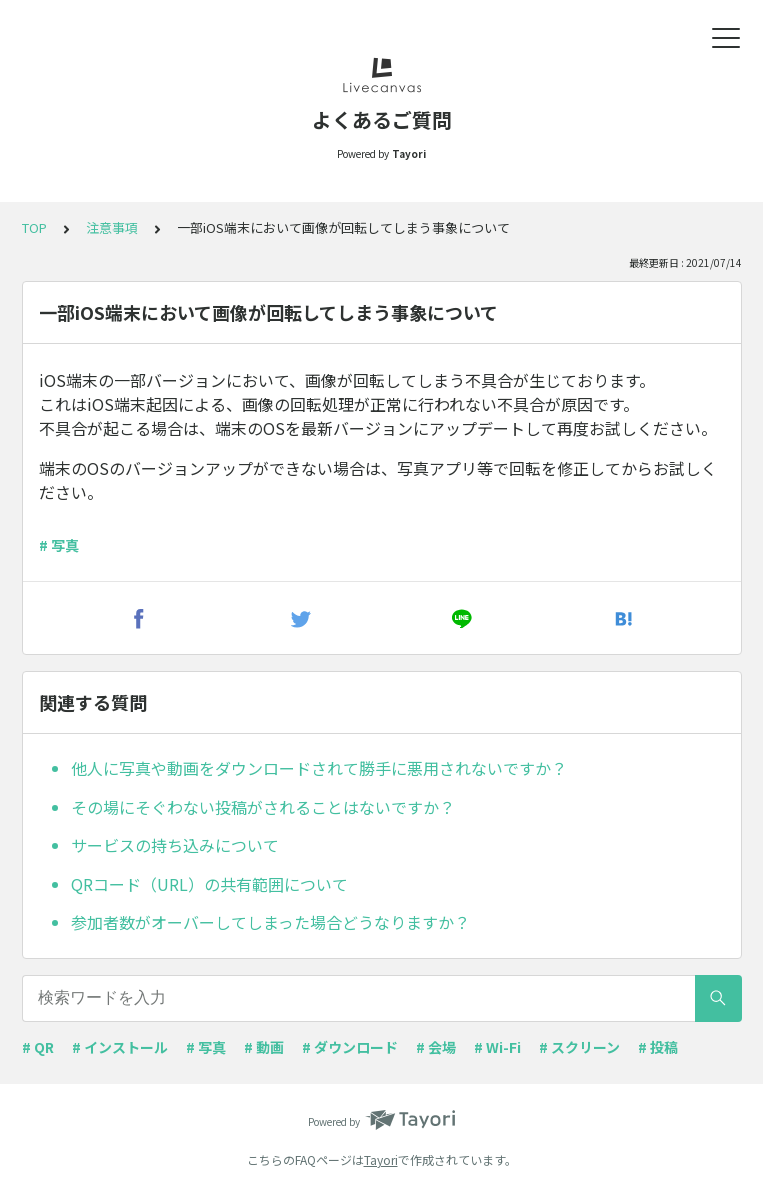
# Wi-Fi (497, 1047)
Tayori (381, 1159)
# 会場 (436, 1047)
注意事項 (112, 227)
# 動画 (264, 1047)
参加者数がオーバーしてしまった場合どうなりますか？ (270, 922)
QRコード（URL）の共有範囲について (209, 884)
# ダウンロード (350, 1047)
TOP (34, 227)
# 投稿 (658, 1047)
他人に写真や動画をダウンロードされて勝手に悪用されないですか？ (319, 768)
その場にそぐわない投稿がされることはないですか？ (263, 807)
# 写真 (59, 545)
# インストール (120, 1047)
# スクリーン (579, 1047)
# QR (38, 1047)
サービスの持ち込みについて (175, 845)
